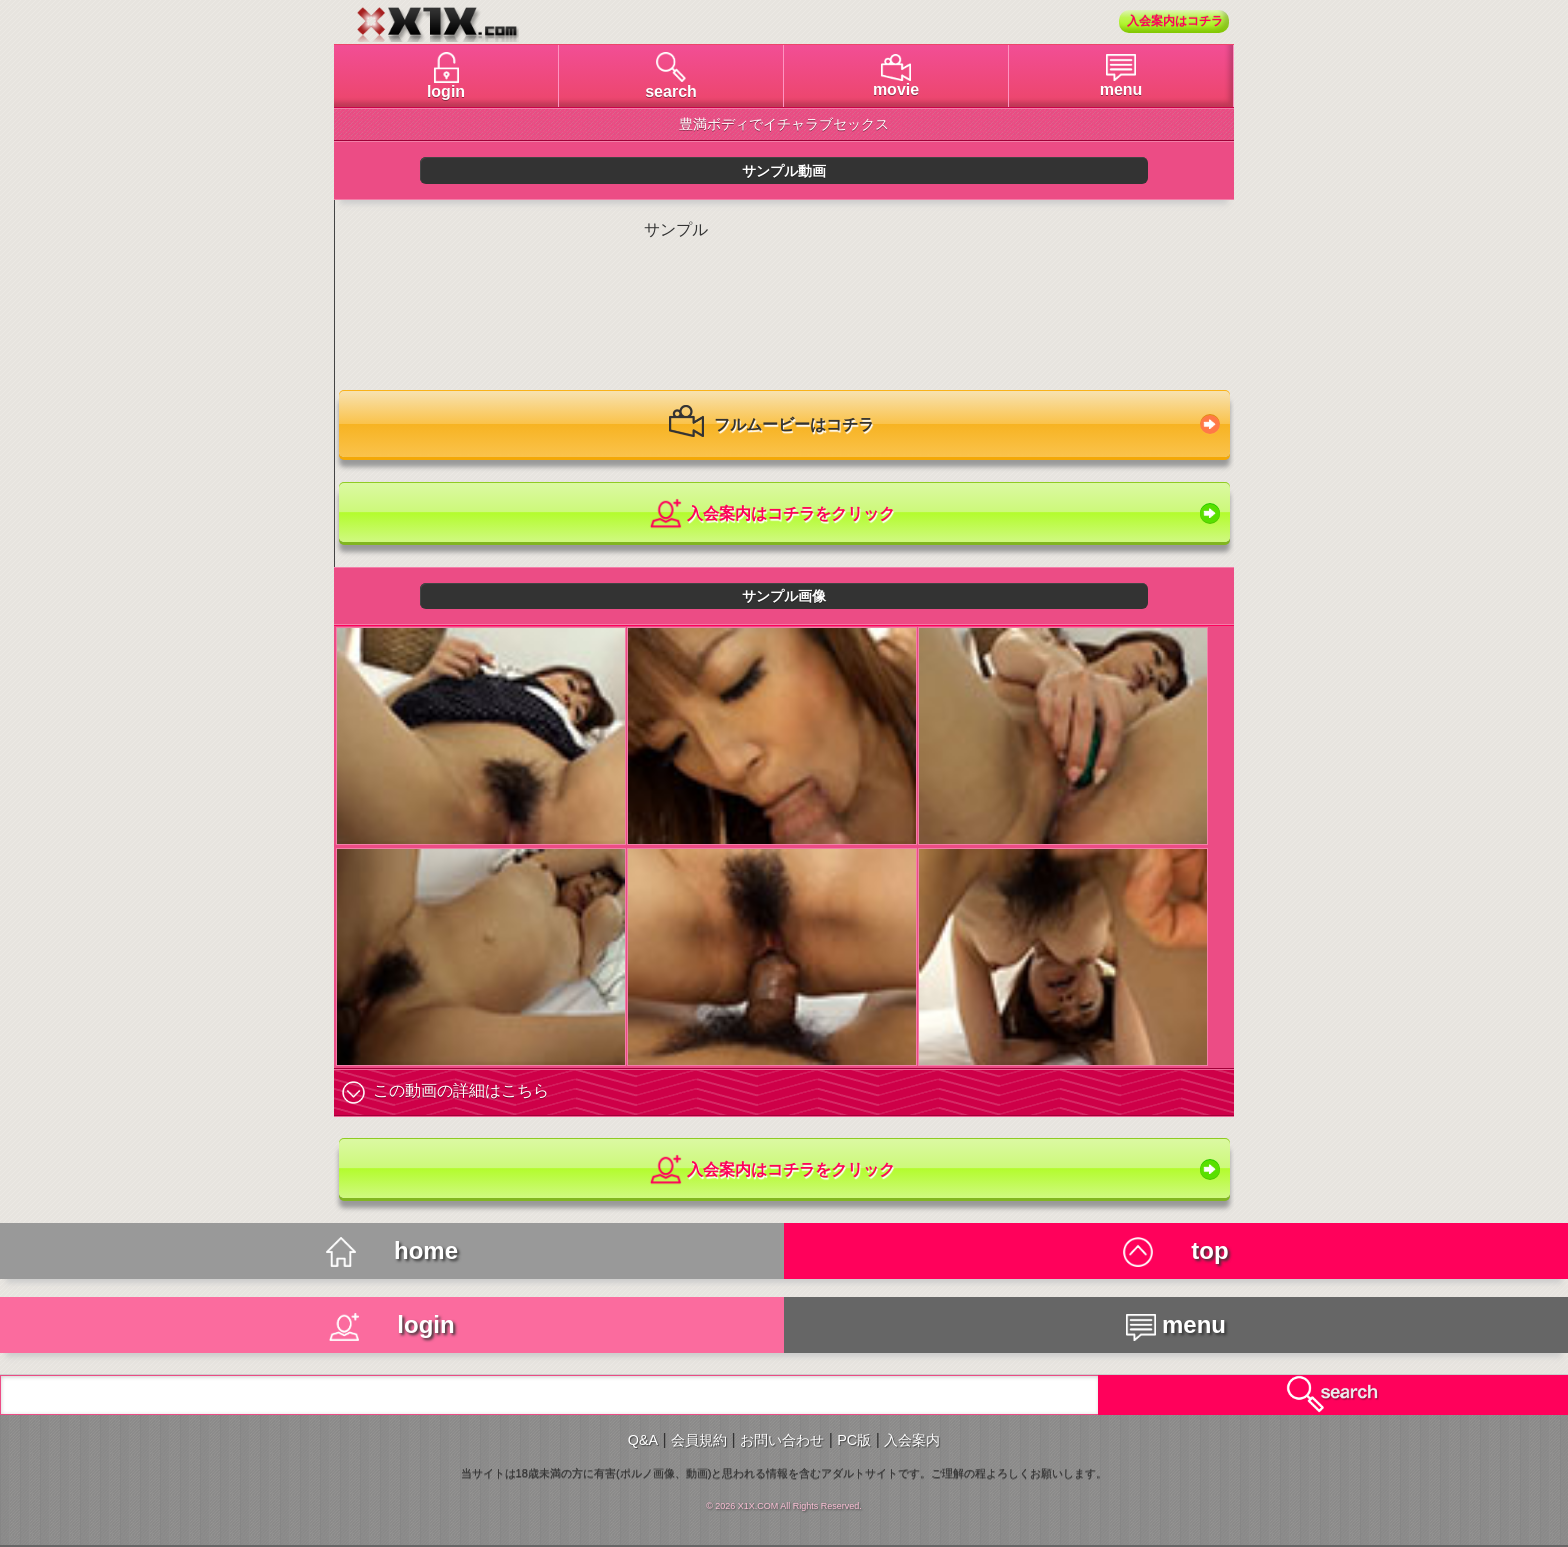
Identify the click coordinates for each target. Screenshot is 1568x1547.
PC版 (854, 1440)
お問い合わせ (782, 1440)
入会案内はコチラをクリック (771, 514)
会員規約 (699, 1440)
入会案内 (912, 1440)
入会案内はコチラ (1175, 21)
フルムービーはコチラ (771, 426)
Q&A (643, 1440)
